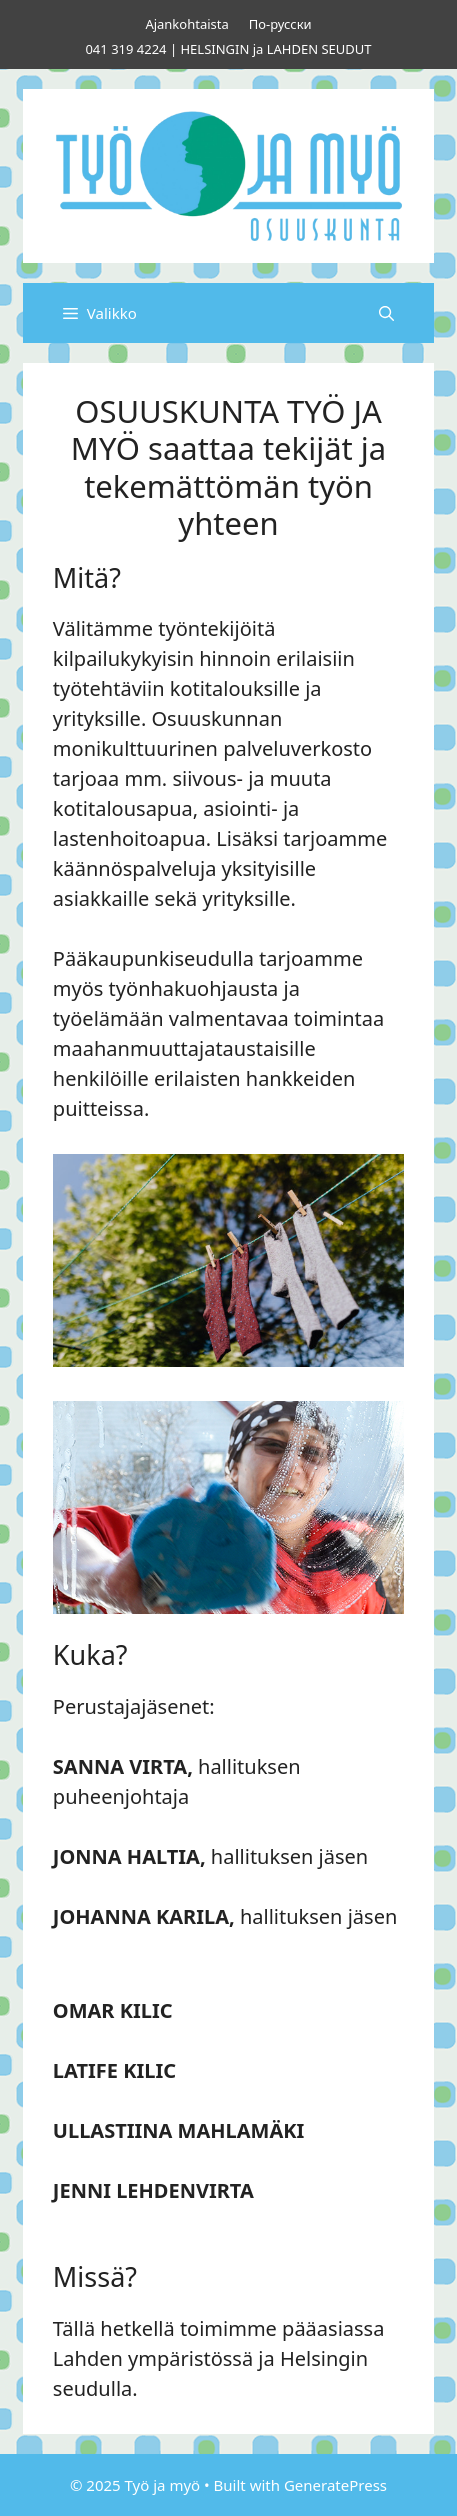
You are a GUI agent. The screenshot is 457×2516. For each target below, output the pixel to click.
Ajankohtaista (186, 24)
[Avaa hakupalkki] (386, 313)
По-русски (280, 24)
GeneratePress (335, 2485)
